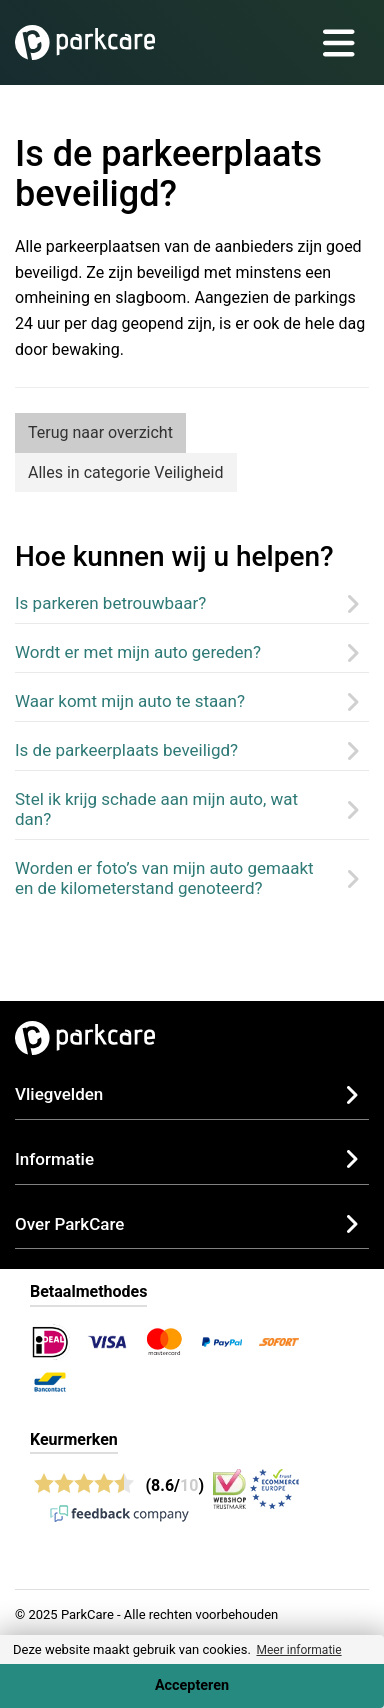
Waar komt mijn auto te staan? (130, 701)
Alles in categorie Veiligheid (126, 472)
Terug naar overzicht (100, 432)
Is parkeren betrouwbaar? (110, 603)
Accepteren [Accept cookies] (192, 1685)
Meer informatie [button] (298, 1650)
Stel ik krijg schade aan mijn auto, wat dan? (156, 809)
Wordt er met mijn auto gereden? (138, 652)
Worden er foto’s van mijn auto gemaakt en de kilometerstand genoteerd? (164, 878)
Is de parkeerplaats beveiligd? (126, 750)
